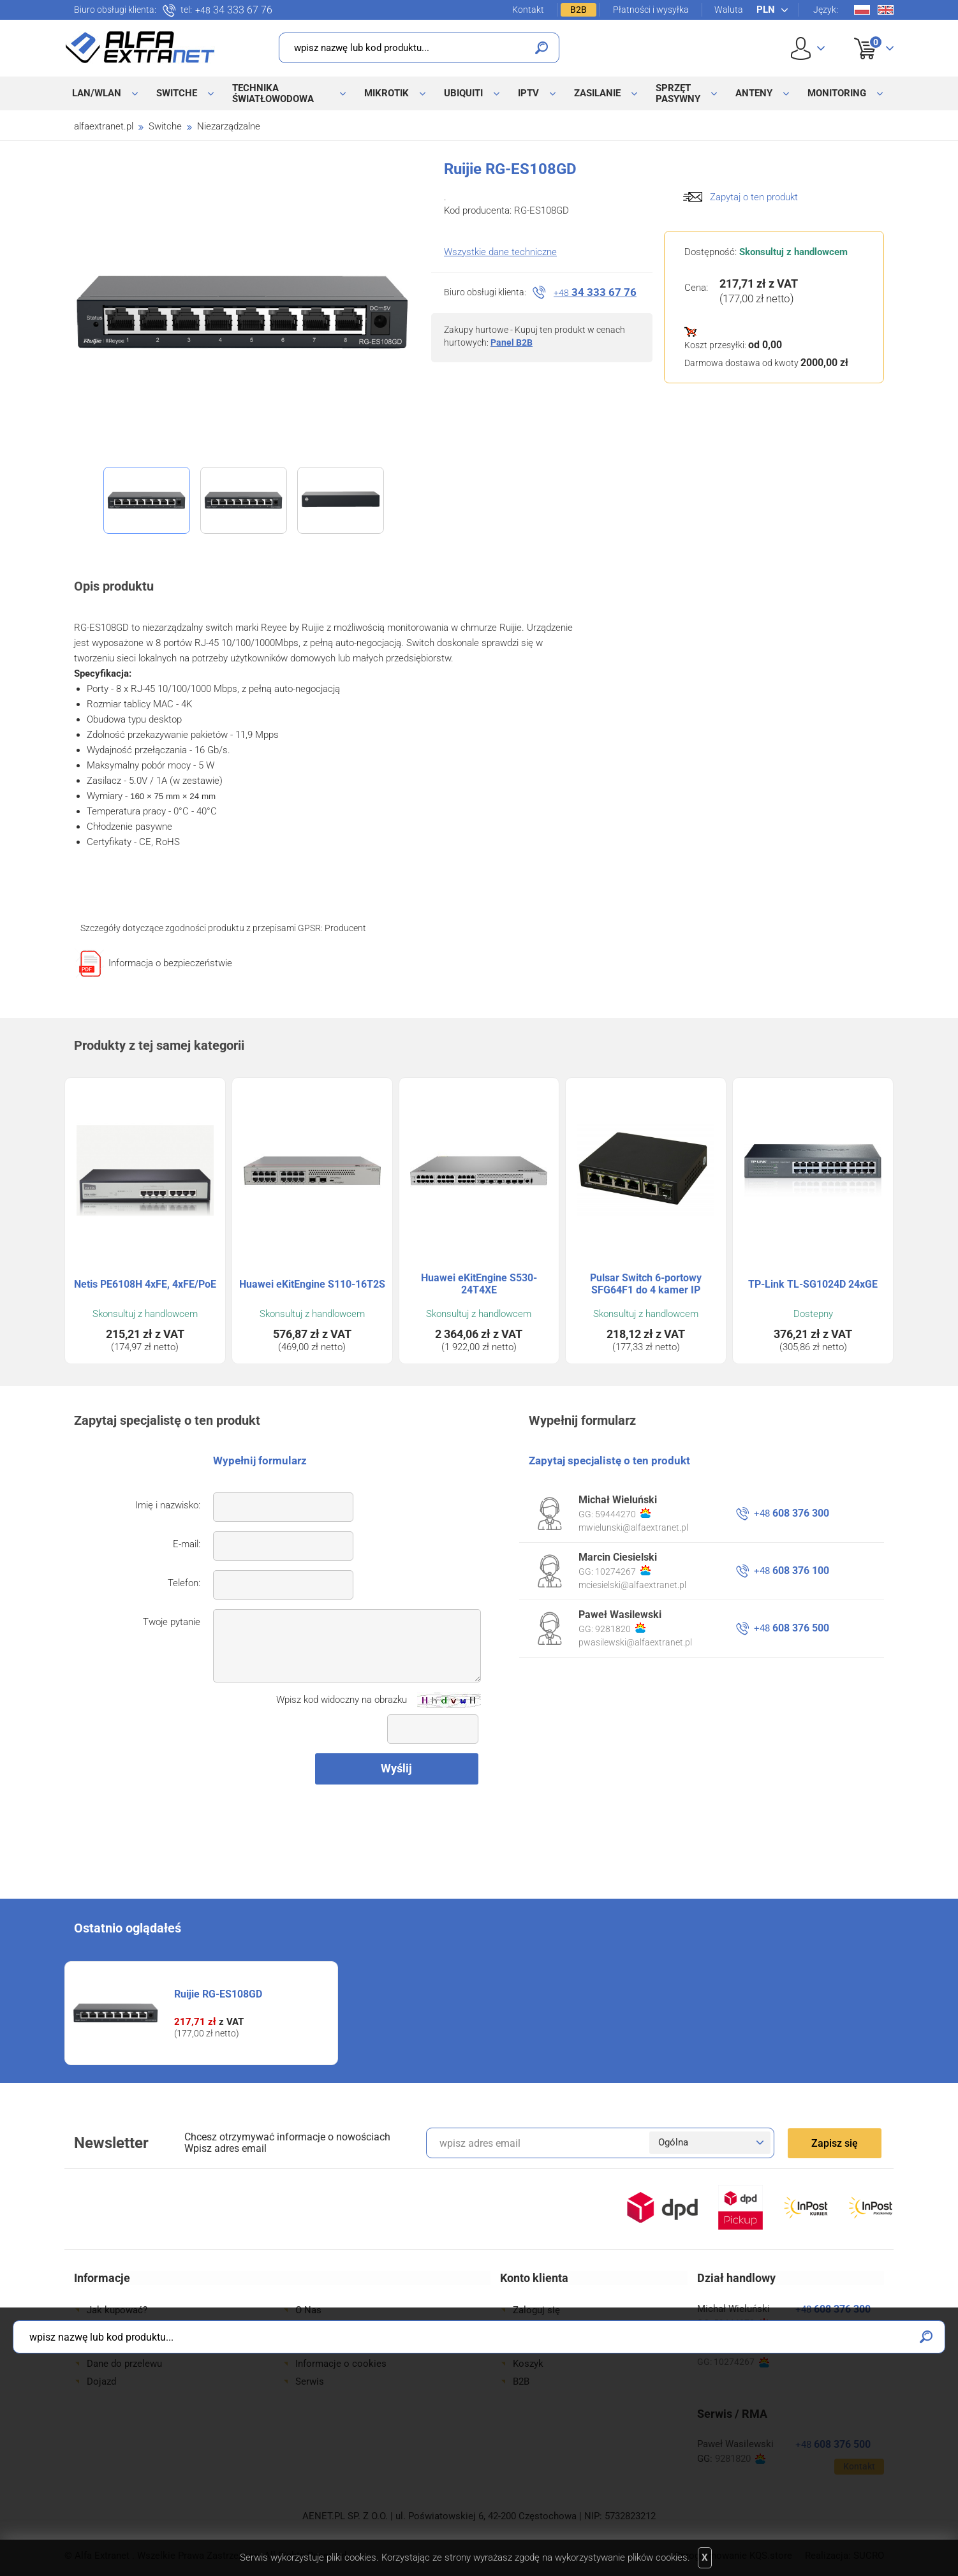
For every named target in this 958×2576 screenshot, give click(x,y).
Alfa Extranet (140, 47)
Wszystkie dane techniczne (500, 252)
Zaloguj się (536, 2310)
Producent (345, 928)
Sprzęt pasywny (678, 93)
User (807, 48)
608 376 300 (791, 1513)
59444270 (623, 1513)
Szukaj (541, 48)
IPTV (528, 93)
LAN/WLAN (96, 93)
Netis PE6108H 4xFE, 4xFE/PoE (145, 1284)
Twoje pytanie (171, 1622)
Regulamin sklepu (333, 2346)
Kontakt (528, 9)
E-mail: (186, 1544)
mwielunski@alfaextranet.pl (633, 1527)
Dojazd (101, 2381)
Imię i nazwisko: (167, 1505)
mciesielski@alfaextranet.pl (632, 1585)
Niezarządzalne (228, 126)
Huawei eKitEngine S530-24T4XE (479, 1284)
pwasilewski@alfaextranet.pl (635, 1642)
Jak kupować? (117, 2310)
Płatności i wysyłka (651, 9)
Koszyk (866, 34)
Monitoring (836, 93)
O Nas (308, 2310)
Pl (862, 10)
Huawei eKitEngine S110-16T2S (312, 1284)
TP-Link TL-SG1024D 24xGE (813, 1284)
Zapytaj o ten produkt (754, 197)
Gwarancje (109, 2346)
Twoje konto (539, 2346)
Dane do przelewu (124, 2363)
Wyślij (396, 1768)
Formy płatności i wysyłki (141, 2328)
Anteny (753, 93)
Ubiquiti (463, 93)
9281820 (620, 1628)
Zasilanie (597, 93)
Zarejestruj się (543, 2328)
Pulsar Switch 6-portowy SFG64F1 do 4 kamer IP (646, 1284)
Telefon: (184, 1583)
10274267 (623, 1571)
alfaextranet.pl (103, 126)
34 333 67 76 (233, 10)
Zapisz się (834, 2143)
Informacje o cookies (341, 2363)
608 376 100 (791, 1570)
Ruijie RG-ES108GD (218, 1994)
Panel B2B (511, 342)
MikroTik (386, 93)
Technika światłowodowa (273, 93)
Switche (176, 93)
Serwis (309, 2381)
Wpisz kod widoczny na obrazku (341, 1699)
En (886, 10)
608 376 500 (791, 1628)
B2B (578, 9)
